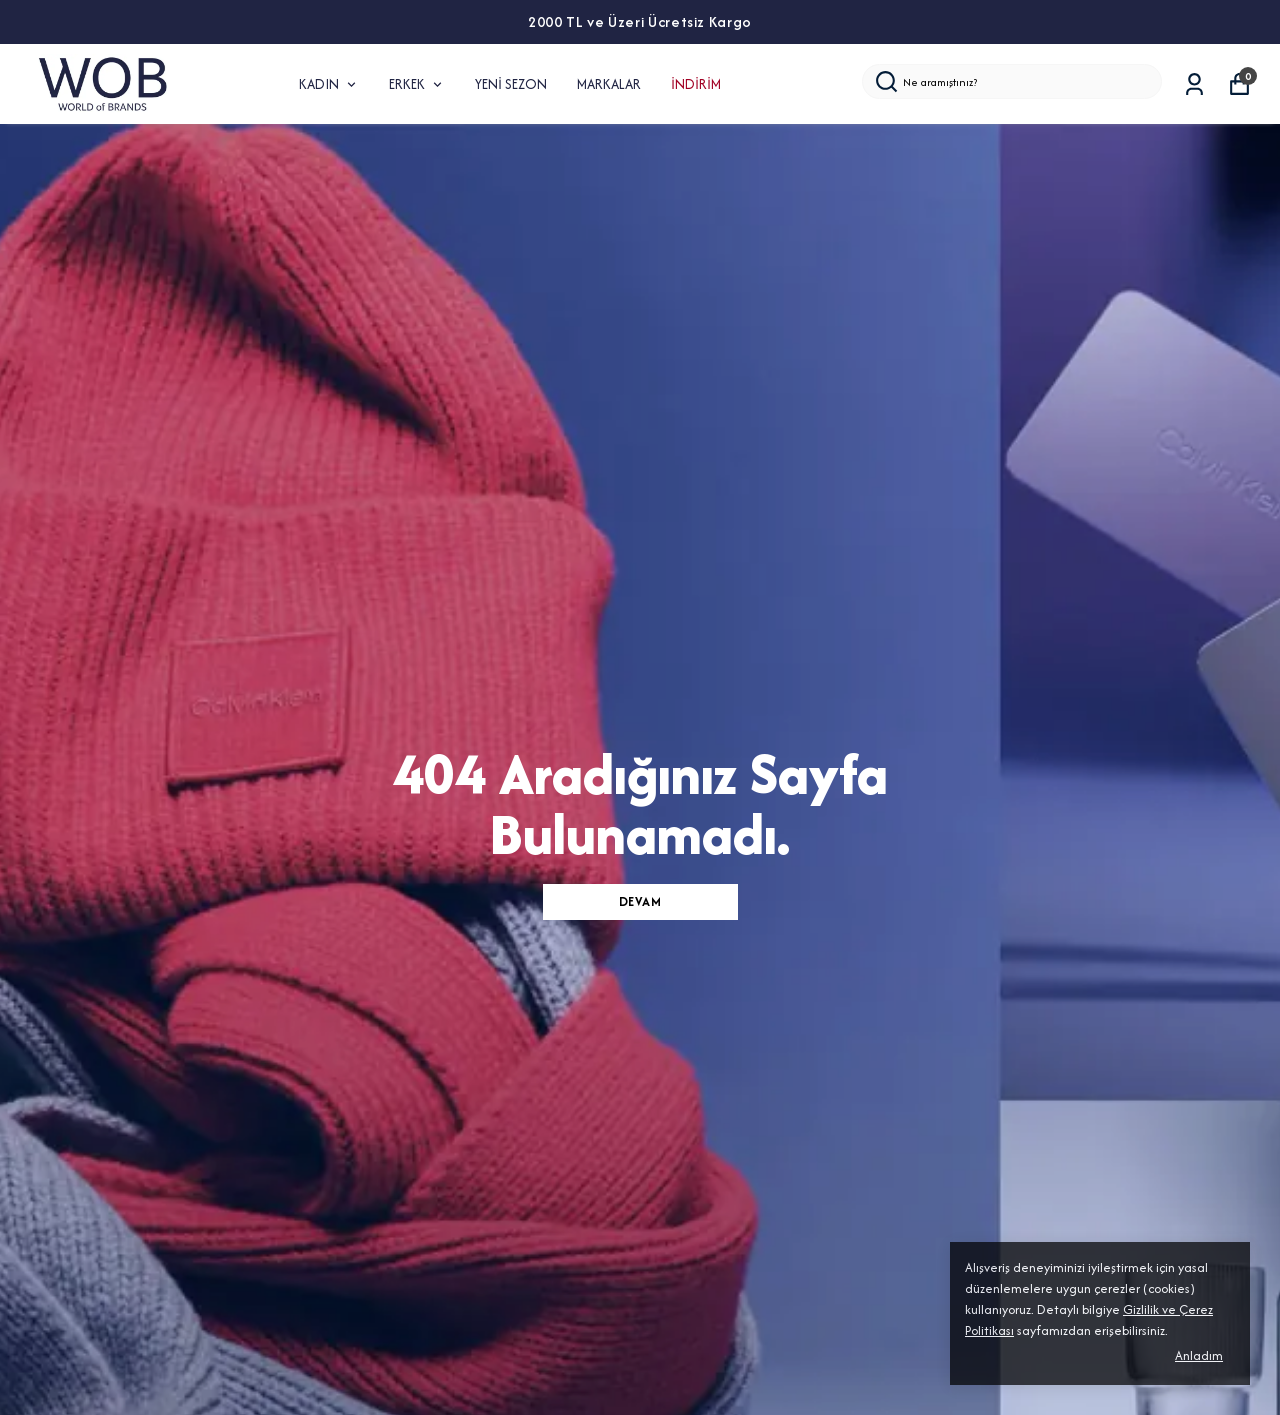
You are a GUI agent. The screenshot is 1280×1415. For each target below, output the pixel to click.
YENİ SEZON (511, 84)
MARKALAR (609, 84)
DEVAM (640, 901)
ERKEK (417, 84)
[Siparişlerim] (1194, 84)
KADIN (329, 84)
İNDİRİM (696, 84)
